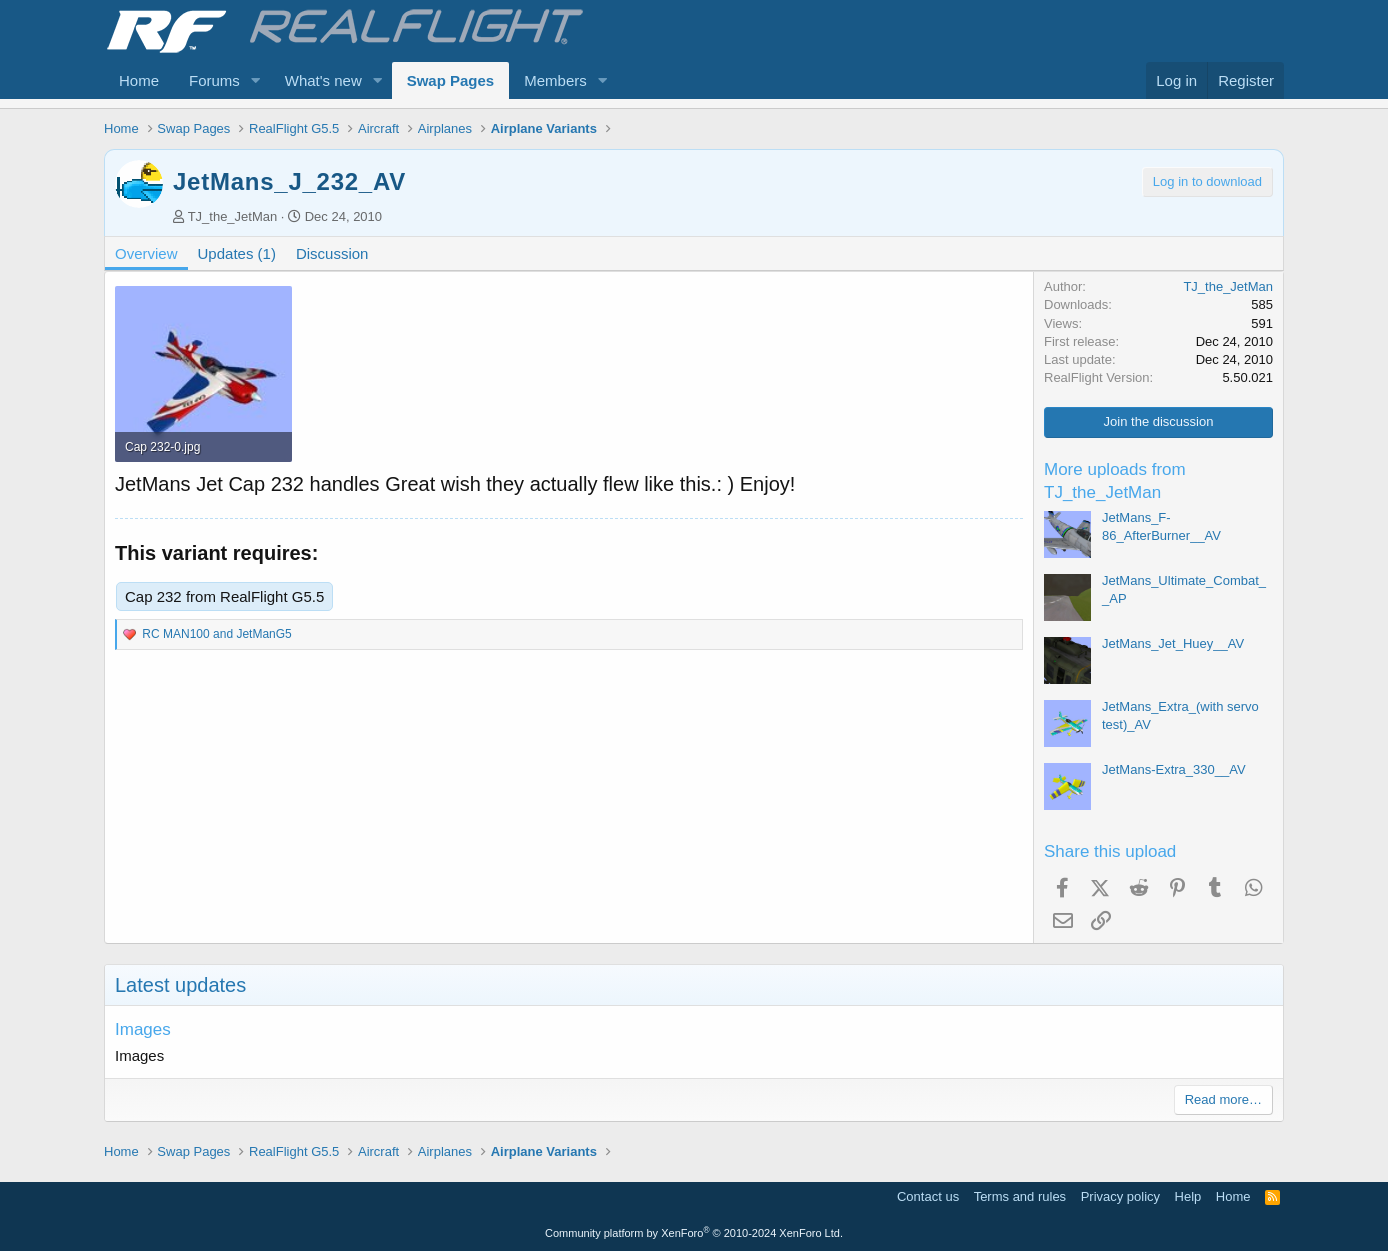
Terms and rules (1020, 1196)
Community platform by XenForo (694, 1233)
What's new (323, 80)
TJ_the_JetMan (233, 216)
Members (555, 80)
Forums (214, 80)
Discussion (332, 253)
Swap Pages (451, 80)
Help (1188, 1196)
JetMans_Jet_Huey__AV (1173, 643)
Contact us (928, 1196)
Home (139, 80)
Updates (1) (237, 253)
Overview (146, 253)
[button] (256, 80)
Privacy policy (1120, 1196)
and (216, 634)
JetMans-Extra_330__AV (1174, 769)
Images (143, 1029)
